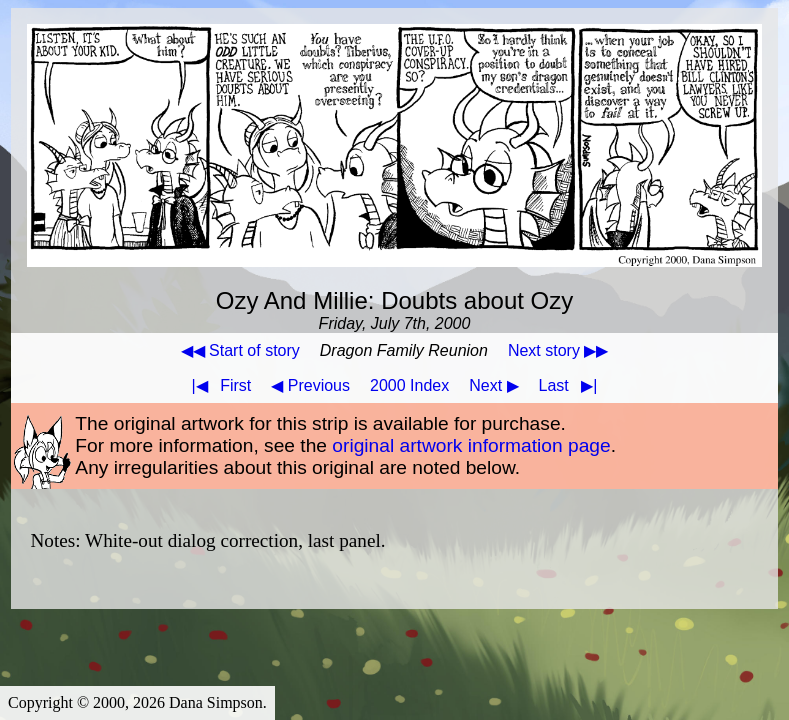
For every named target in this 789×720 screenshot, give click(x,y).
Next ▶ (493, 385)
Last (572, 385)
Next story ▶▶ (558, 350)
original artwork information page (471, 445)
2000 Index (409, 385)
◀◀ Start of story (240, 350)
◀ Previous (310, 385)
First (218, 385)
